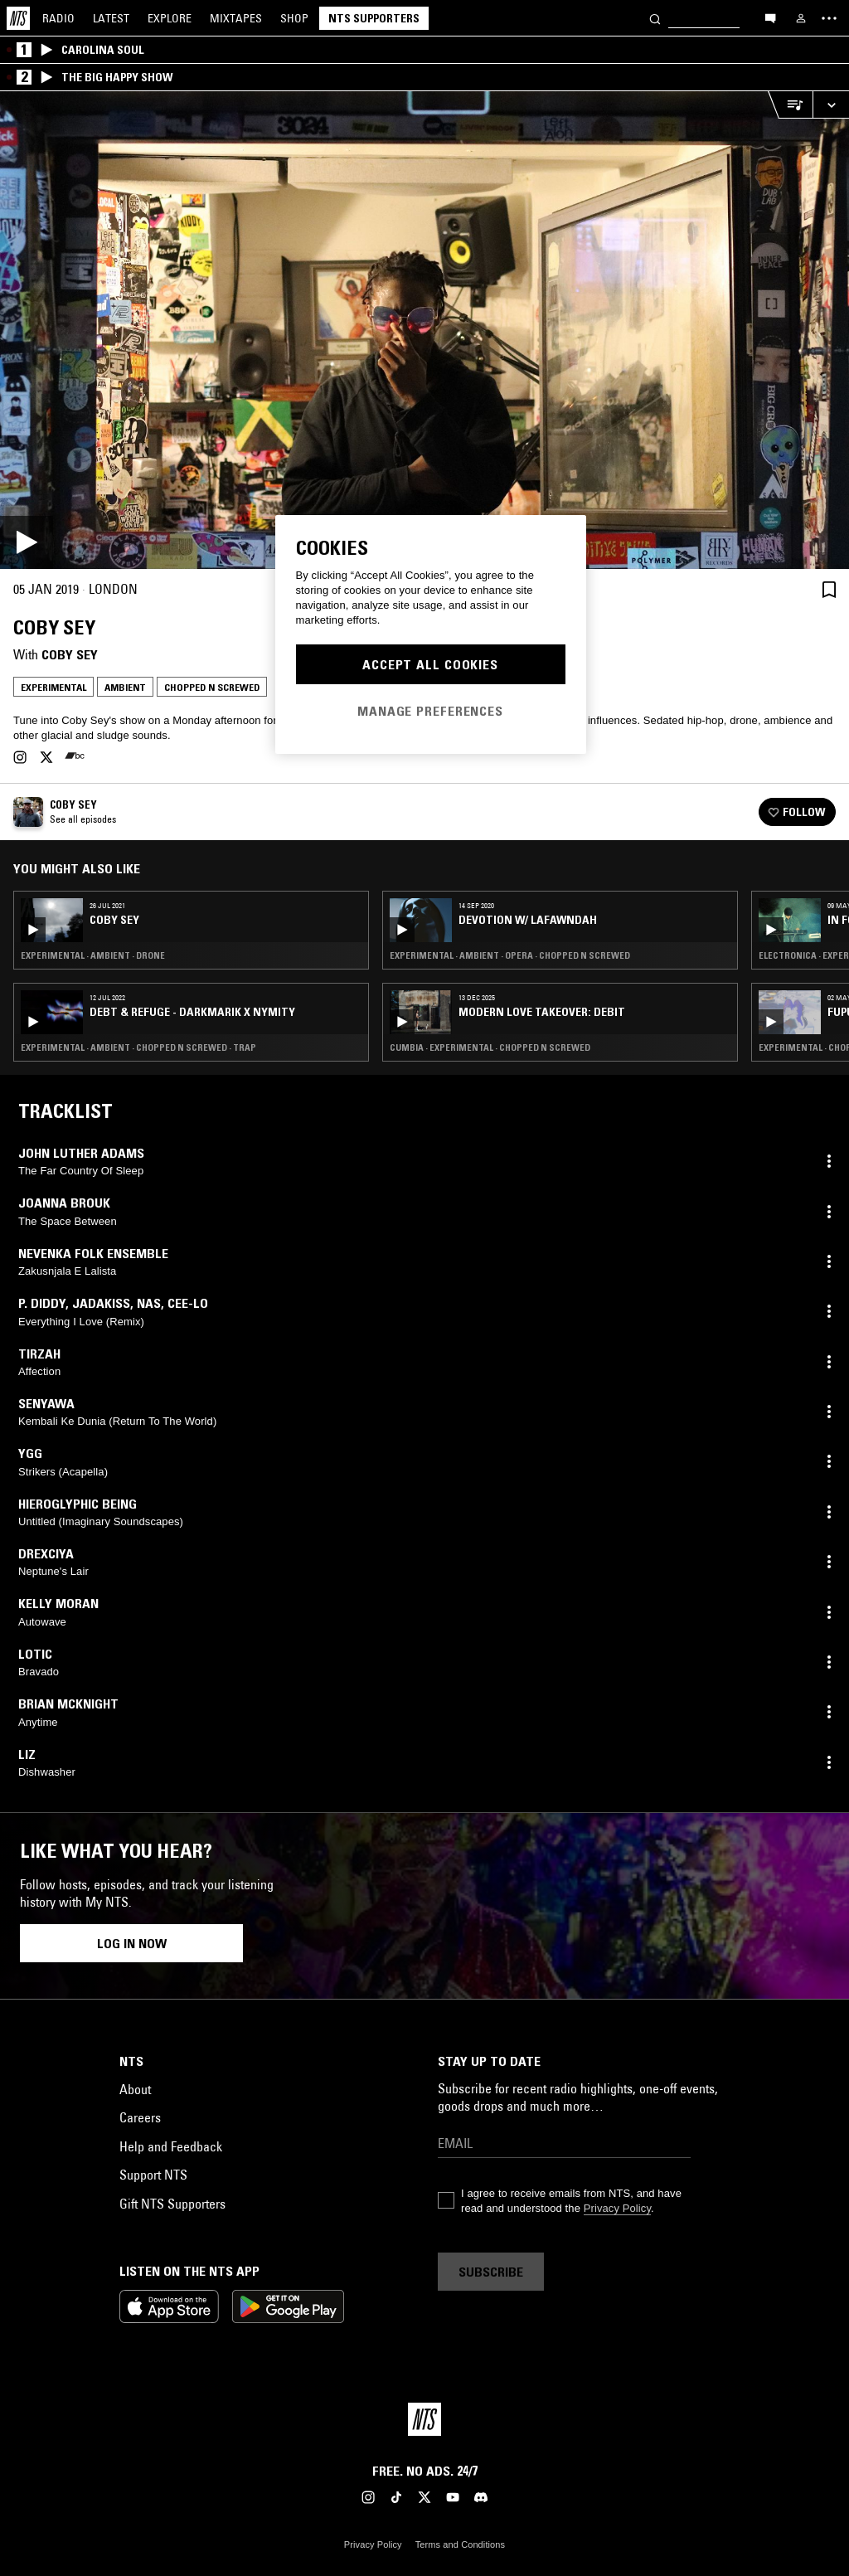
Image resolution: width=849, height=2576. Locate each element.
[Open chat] (770, 17)
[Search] (655, 17)
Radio (58, 18)
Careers (140, 2117)
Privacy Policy (617, 2208)
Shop (294, 18)
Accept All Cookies (430, 664)
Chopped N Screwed (212, 687)
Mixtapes (236, 18)
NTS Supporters (374, 18)
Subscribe (490, 2271)
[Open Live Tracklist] (790, 105)
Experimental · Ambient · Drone (93, 955)
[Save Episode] (829, 589)
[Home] (18, 18)
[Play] (424, 330)
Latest (111, 18)
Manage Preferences (430, 710)
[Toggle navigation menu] (829, 18)
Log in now (132, 1943)
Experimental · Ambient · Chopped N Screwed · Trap (138, 1047)
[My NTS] (801, 18)
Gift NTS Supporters (172, 2203)
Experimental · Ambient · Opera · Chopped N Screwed (510, 955)
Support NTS (153, 2174)
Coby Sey (69, 654)
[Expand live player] (831, 105)
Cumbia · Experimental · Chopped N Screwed (490, 1047)
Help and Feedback (170, 2146)
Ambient (125, 687)
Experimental (53, 687)
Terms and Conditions (460, 2544)
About (135, 2089)
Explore (170, 18)
